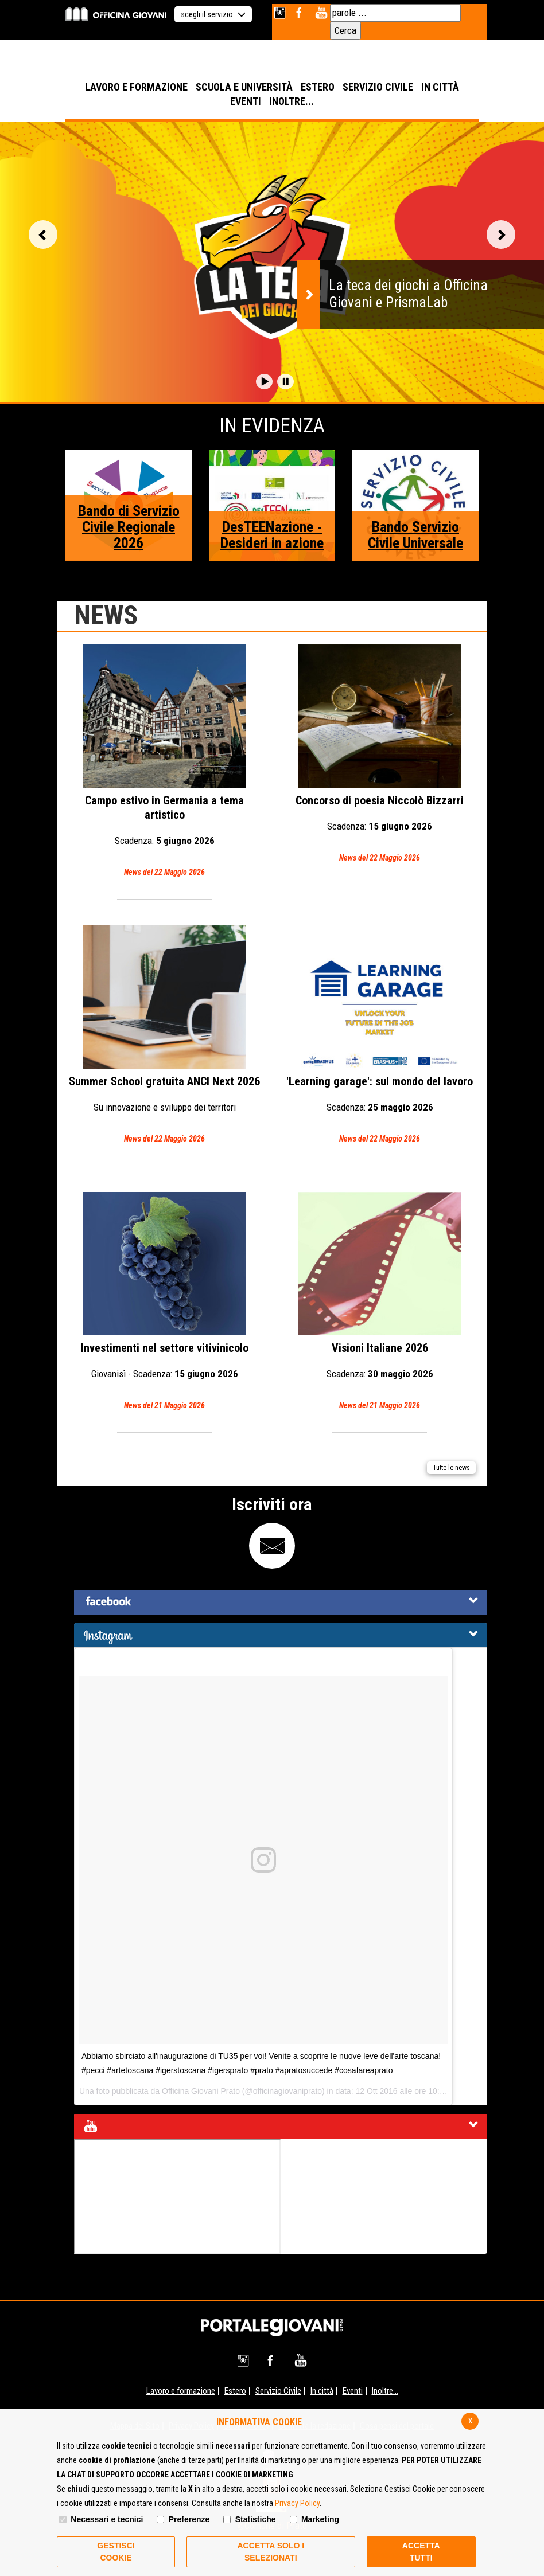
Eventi (353, 2391)
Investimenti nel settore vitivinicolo (164, 1302)
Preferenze (189, 2519)
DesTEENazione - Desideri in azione (272, 535)
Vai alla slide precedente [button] (43, 234)
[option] (272, 262)
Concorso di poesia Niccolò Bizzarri (380, 754)
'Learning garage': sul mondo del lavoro (380, 1035)
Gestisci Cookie (115, 2551)
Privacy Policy (297, 2503)
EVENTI (245, 101)
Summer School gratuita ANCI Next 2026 (164, 1035)
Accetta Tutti (421, 2551)
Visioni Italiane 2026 (380, 1302)
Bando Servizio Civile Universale (415, 535)
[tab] (280, 1602)
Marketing (320, 2519)
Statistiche (255, 2519)
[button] (264, 381)
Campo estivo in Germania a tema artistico (164, 761)
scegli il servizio (213, 14)
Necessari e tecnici (107, 2519)
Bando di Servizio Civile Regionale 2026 (129, 527)
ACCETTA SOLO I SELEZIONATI (270, 2551)
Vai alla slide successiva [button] (501, 234)
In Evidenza (272, 426)
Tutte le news (451, 1468)
